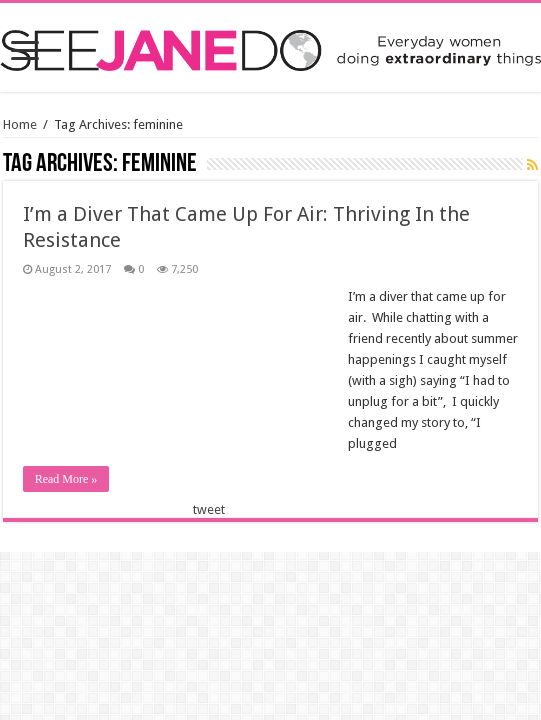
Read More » (66, 479)
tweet (209, 509)
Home (20, 124)
